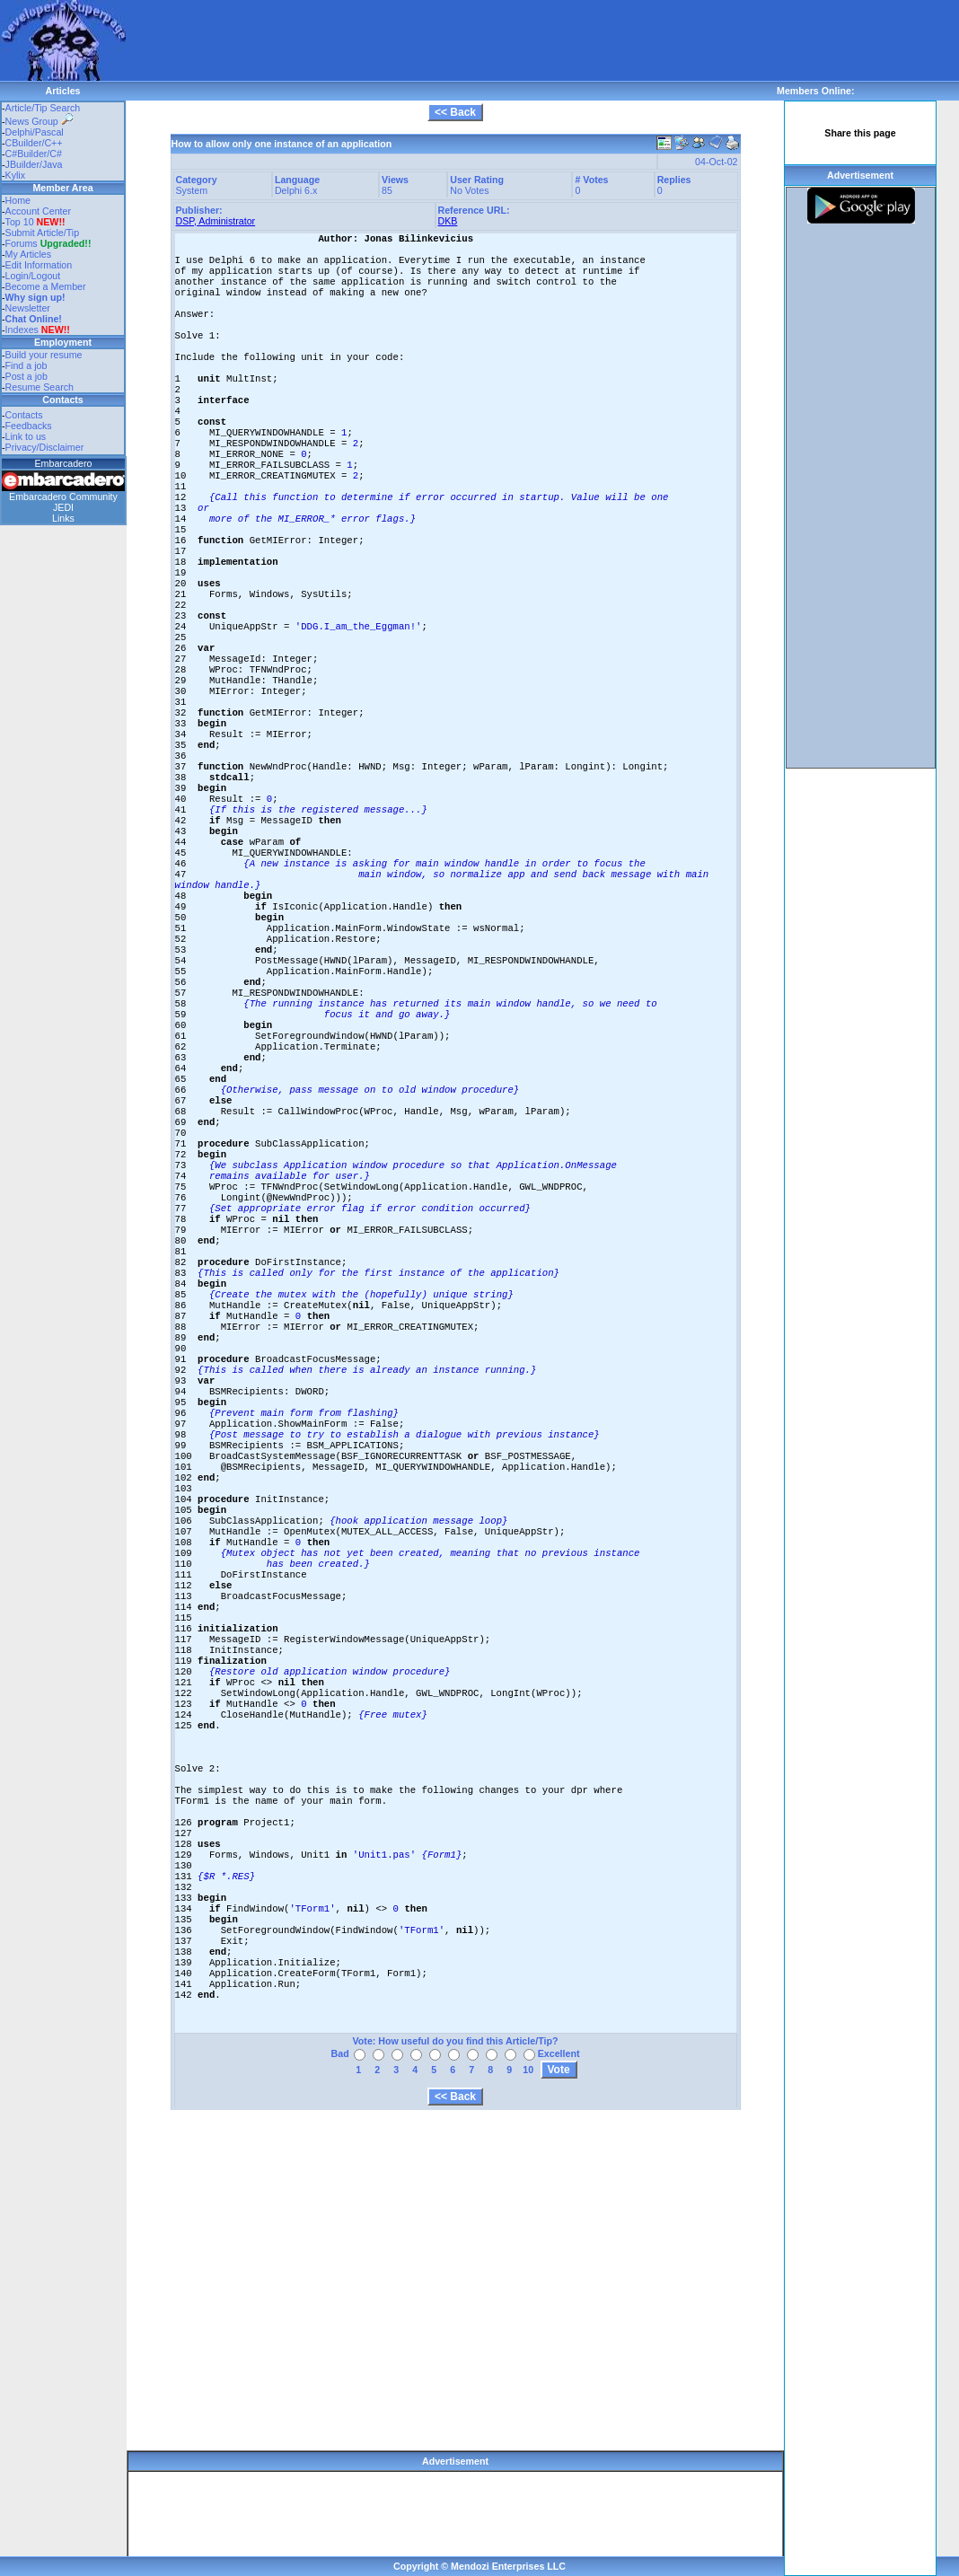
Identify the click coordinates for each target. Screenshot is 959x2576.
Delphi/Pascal (34, 132)
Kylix (15, 175)
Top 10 (19, 221)
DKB (448, 220)
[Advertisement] (452, 40)
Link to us (26, 436)
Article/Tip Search (43, 107)
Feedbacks (28, 425)
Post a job (26, 376)
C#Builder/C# (33, 153)
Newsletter (27, 308)
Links (63, 518)
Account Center (38, 211)
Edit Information (39, 264)
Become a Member (45, 286)
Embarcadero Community (63, 496)
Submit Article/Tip (42, 232)
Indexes (22, 329)
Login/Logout (33, 275)
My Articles (28, 254)
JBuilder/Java (34, 164)
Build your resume (44, 354)
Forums (48, 243)
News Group (39, 121)
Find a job (26, 365)
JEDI (63, 507)
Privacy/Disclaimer (44, 447)
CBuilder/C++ (34, 142)
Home (18, 200)
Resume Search (39, 387)
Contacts (24, 414)
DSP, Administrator (216, 220)
